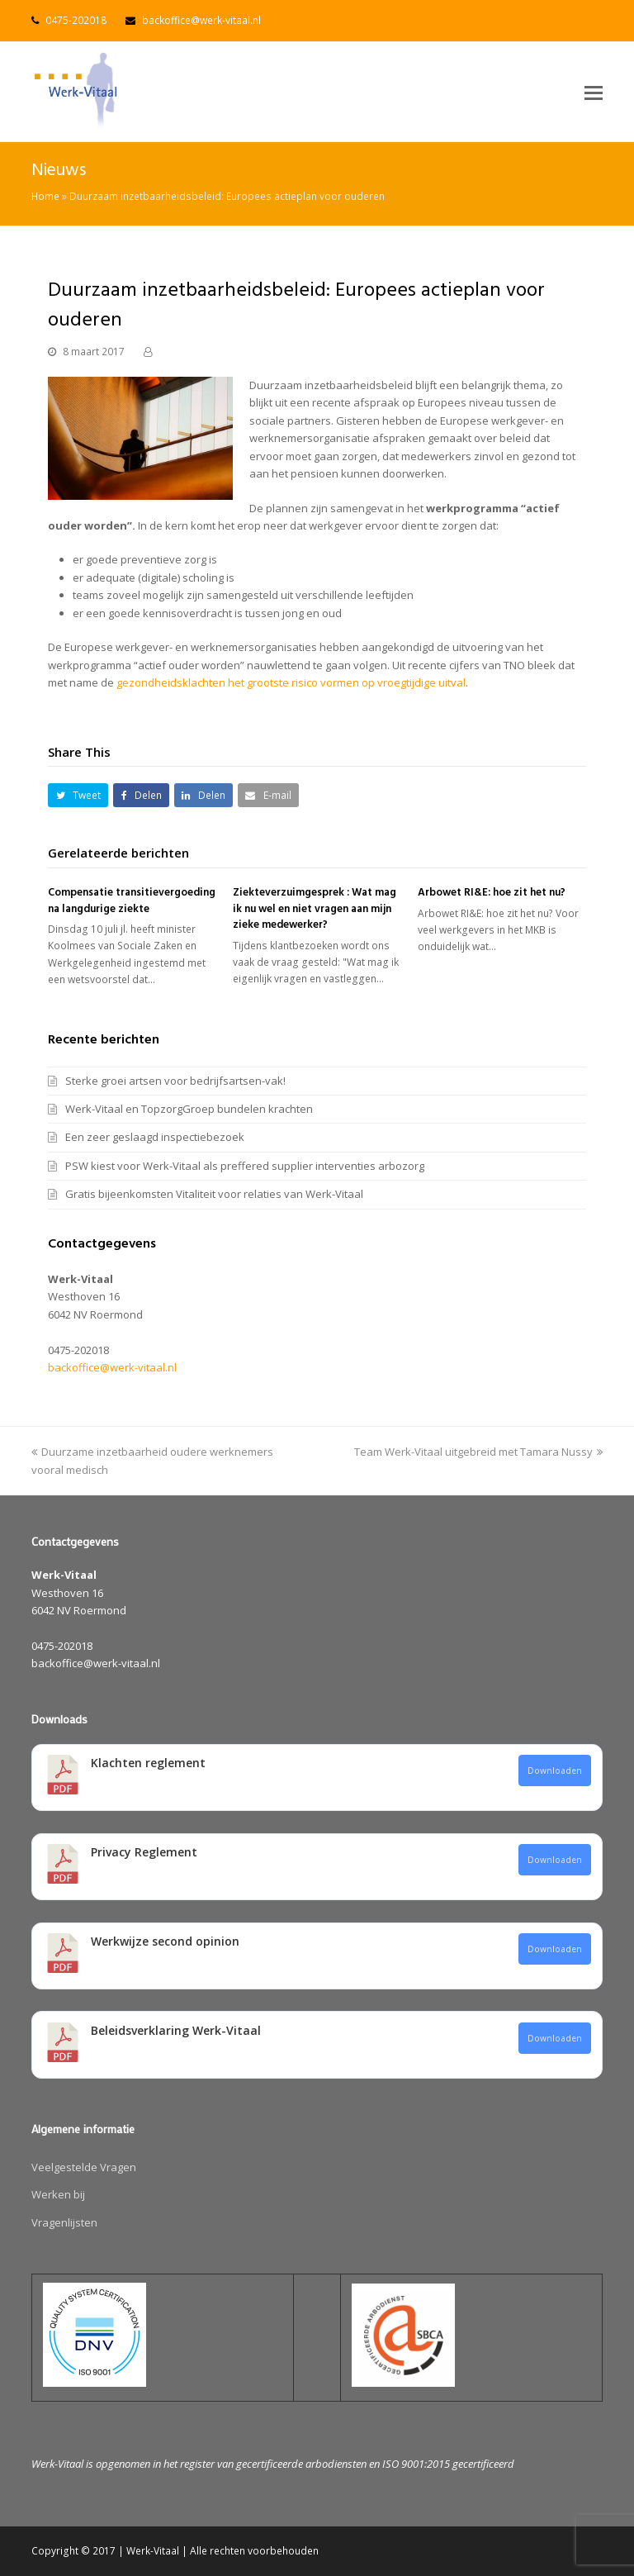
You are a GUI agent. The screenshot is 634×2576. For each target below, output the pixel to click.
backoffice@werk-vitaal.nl (201, 20)
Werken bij (58, 2194)
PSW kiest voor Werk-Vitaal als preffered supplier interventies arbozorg (244, 1165)
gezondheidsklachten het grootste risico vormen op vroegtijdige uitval (291, 682)
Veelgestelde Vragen (83, 2167)
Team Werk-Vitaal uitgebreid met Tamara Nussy (478, 1451)
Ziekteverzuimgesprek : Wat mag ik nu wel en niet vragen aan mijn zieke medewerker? (314, 909)
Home (45, 195)
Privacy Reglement (144, 1852)
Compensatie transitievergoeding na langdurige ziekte (131, 901)
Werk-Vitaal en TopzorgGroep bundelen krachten (189, 1108)
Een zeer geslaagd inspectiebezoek (154, 1136)
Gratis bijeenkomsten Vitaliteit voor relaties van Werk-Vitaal (214, 1193)
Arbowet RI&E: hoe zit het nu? (491, 892)
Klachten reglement (148, 1762)
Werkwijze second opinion (165, 1941)
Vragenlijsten (64, 2222)
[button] (593, 91)
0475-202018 (75, 20)
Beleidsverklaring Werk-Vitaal (176, 2030)
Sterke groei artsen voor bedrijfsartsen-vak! (175, 1080)
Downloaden (555, 1770)
